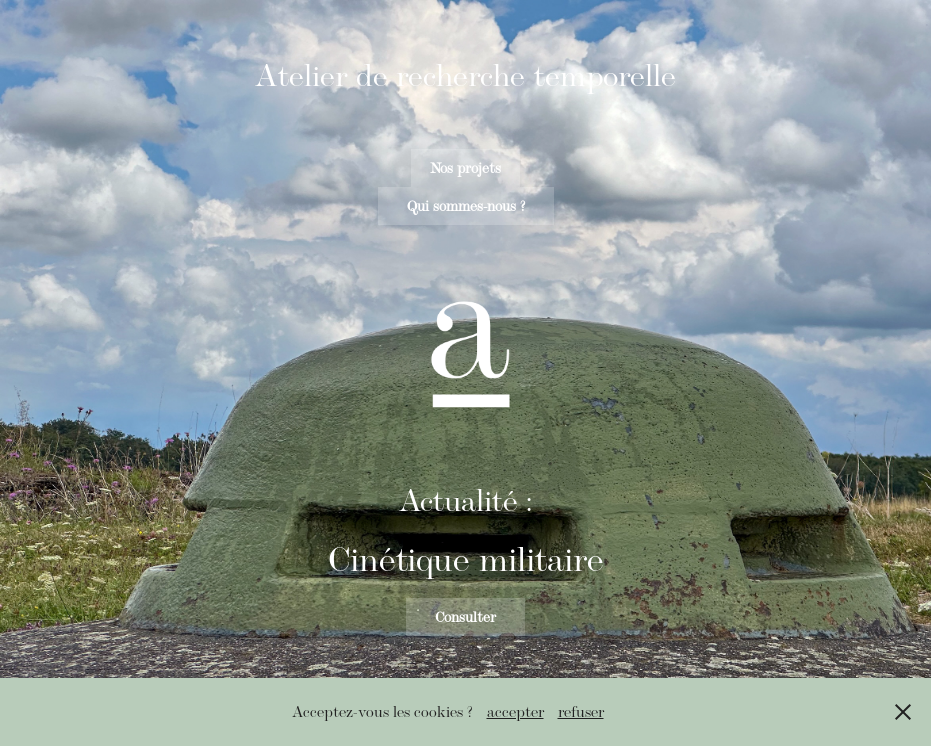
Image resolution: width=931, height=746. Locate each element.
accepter (515, 711)
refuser (581, 711)
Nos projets (465, 168)
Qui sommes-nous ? (466, 206)
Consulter (465, 617)
